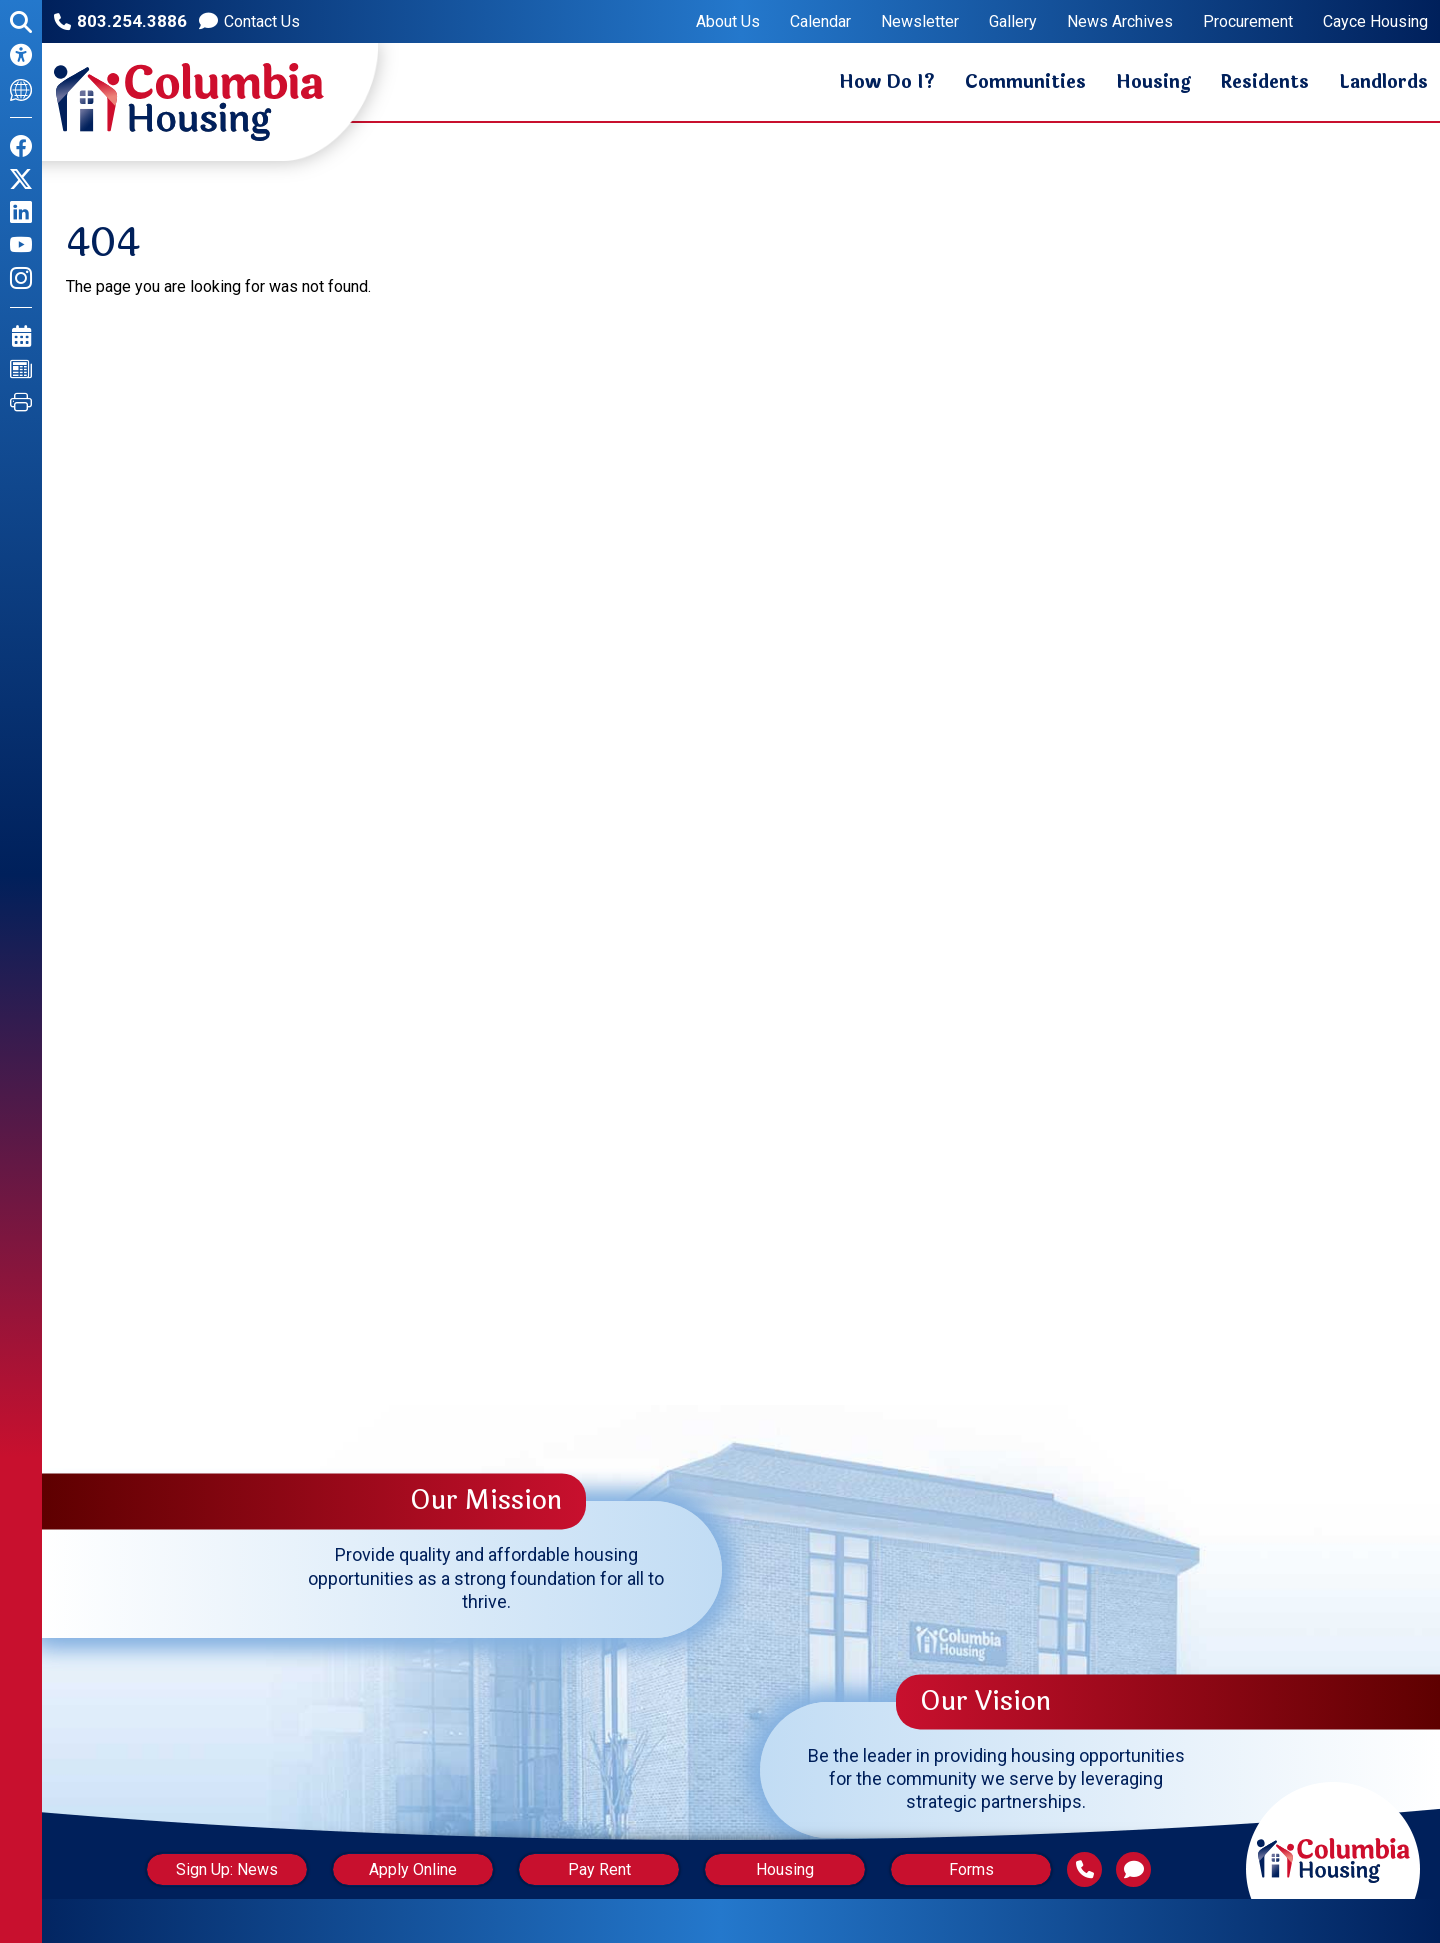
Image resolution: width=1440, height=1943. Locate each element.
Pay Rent (599, 1869)
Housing (1153, 82)
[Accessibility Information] (21, 55)
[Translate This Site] (21, 88)
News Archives (1120, 22)
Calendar (820, 22)
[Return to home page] (1333, 1840)
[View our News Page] (21, 369)
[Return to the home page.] (189, 102)
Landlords (1383, 82)
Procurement (1248, 22)
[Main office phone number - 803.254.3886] (120, 21)
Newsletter (920, 22)
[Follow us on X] (21, 179)
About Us (728, 22)
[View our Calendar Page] (21, 336)
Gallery (1013, 22)
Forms (979, 1869)
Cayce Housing (1375, 22)
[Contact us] (249, 21)
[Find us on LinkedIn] (21, 212)
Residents (1265, 82)
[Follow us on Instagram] (21, 278)
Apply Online (409, 1869)
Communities (1025, 82)
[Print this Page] (21, 402)
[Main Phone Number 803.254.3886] (1094, 1869)
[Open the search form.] (21, 22)
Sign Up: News (219, 1869)
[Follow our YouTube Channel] (21, 245)
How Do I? (887, 82)
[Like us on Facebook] (21, 146)
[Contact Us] (1143, 1869)
